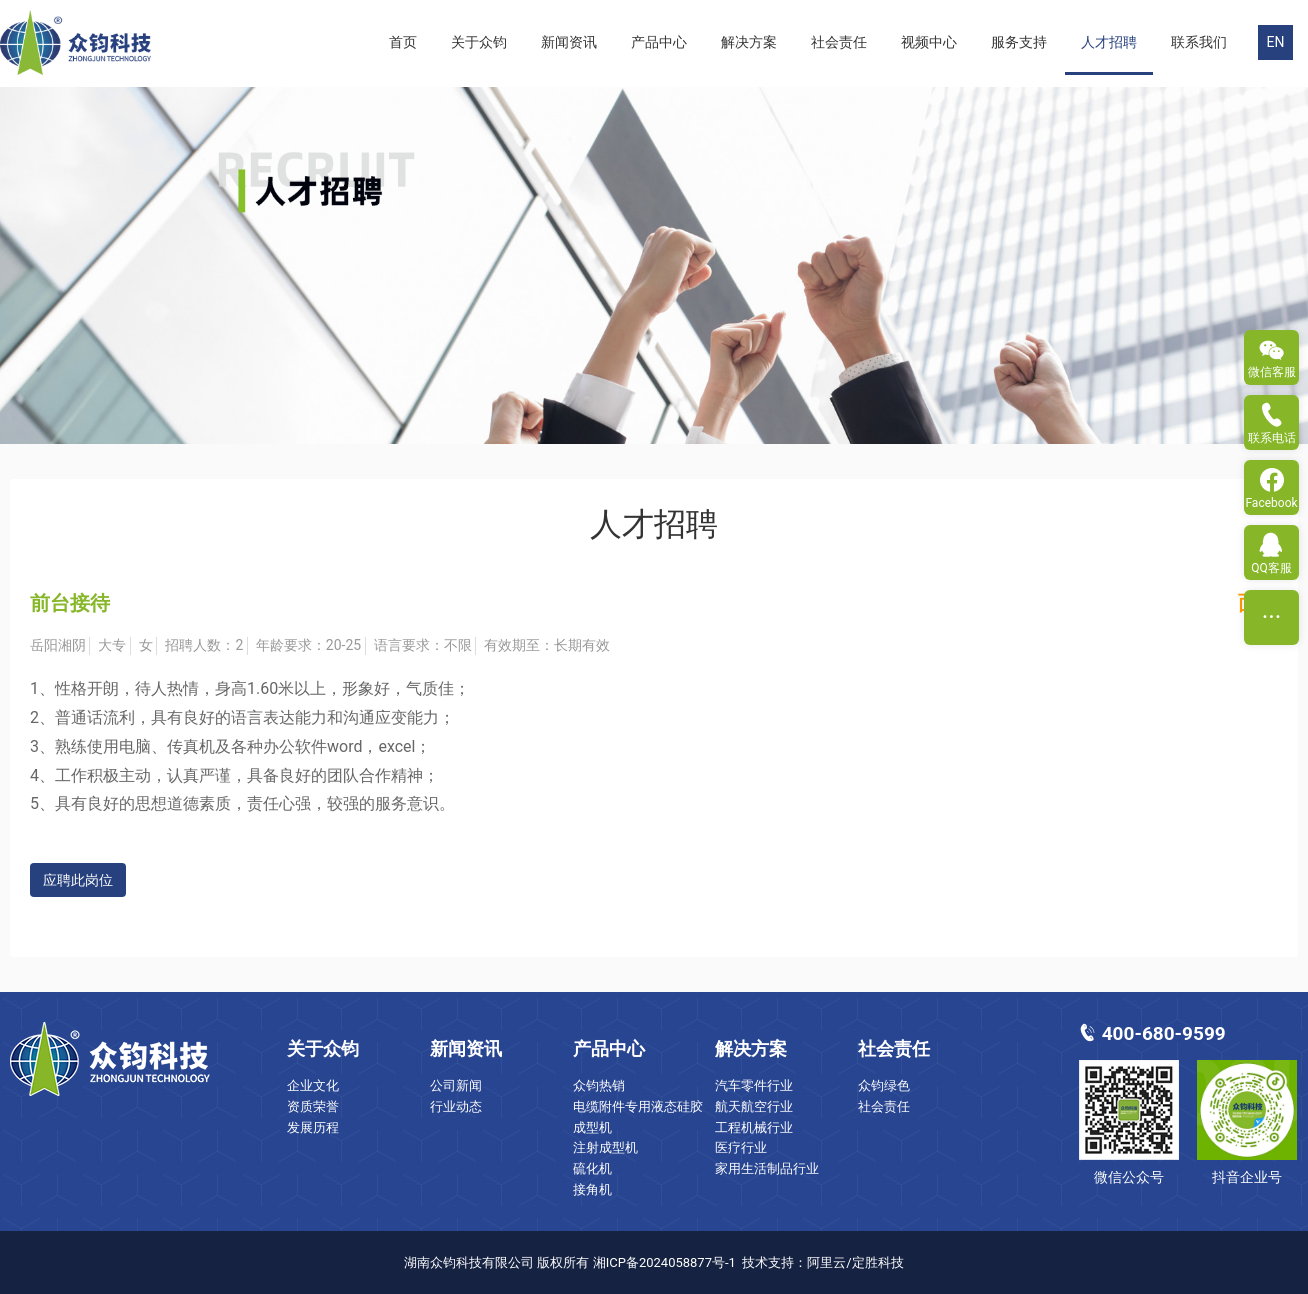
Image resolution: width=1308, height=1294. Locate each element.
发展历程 (313, 1127)
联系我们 (1199, 42)
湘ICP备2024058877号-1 (664, 1262)
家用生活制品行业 (767, 1168)
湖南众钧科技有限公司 (469, 1262)
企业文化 (313, 1085)
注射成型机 (605, 1147)
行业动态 (456, 1106)
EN (1276, 42)
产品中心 (659, 42)
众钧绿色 (884, 1085)
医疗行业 (741, 1147)
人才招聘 (1109, 42)
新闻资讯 (569, 42)
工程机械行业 (754, 1127)
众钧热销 (599, 1085)
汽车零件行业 (754, 1085)
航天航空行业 (754, 1106)
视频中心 (929, 42)
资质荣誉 (313, 1106)
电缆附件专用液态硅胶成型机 (638, 1117)
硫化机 (592, 1168)
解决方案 (749, 42)
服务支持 (1019, 42)
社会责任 (839, 42)
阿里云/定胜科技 (855, 1262)
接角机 (592, 1189)
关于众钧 (479, 42)
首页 (403, 42)
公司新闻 (456, 1085)
